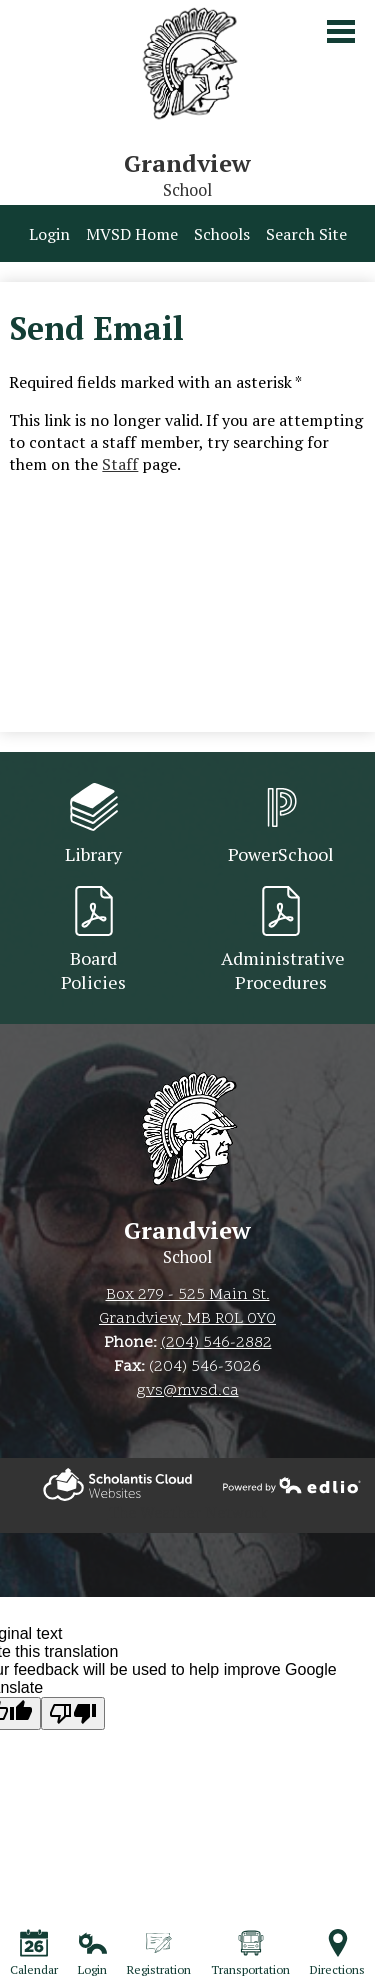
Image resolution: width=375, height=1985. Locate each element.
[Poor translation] (73, 1713)
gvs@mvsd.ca (188, 1391)
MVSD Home (132, 234)
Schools (222, 234)
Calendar (34, 1953)
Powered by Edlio (117, 1484)
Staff (120, 464)
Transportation (250, 1953)
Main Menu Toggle (341, 31)
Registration (159, 1953)
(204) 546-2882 (216, 1343)
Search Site (306, 234)
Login (49, 234)
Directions (337, 1953)
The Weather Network (188, 1512)
